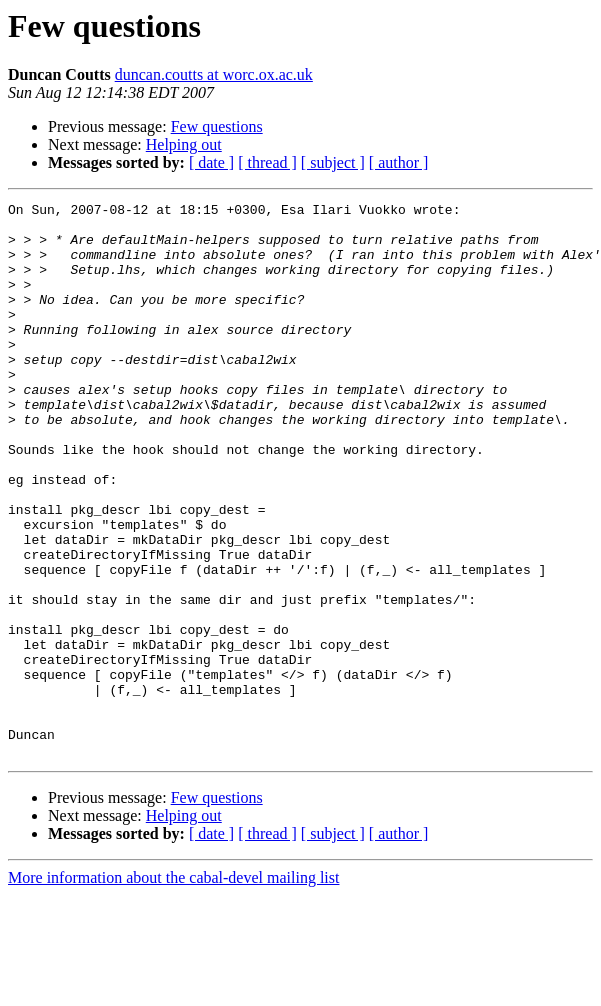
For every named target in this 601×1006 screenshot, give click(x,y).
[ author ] (399, 162)
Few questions (217, 126)
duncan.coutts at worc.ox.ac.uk (214, 74)
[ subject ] (333, 162)
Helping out (184, 144)
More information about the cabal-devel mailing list (173, 988)
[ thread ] (267, 162)
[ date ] (211, 162)
